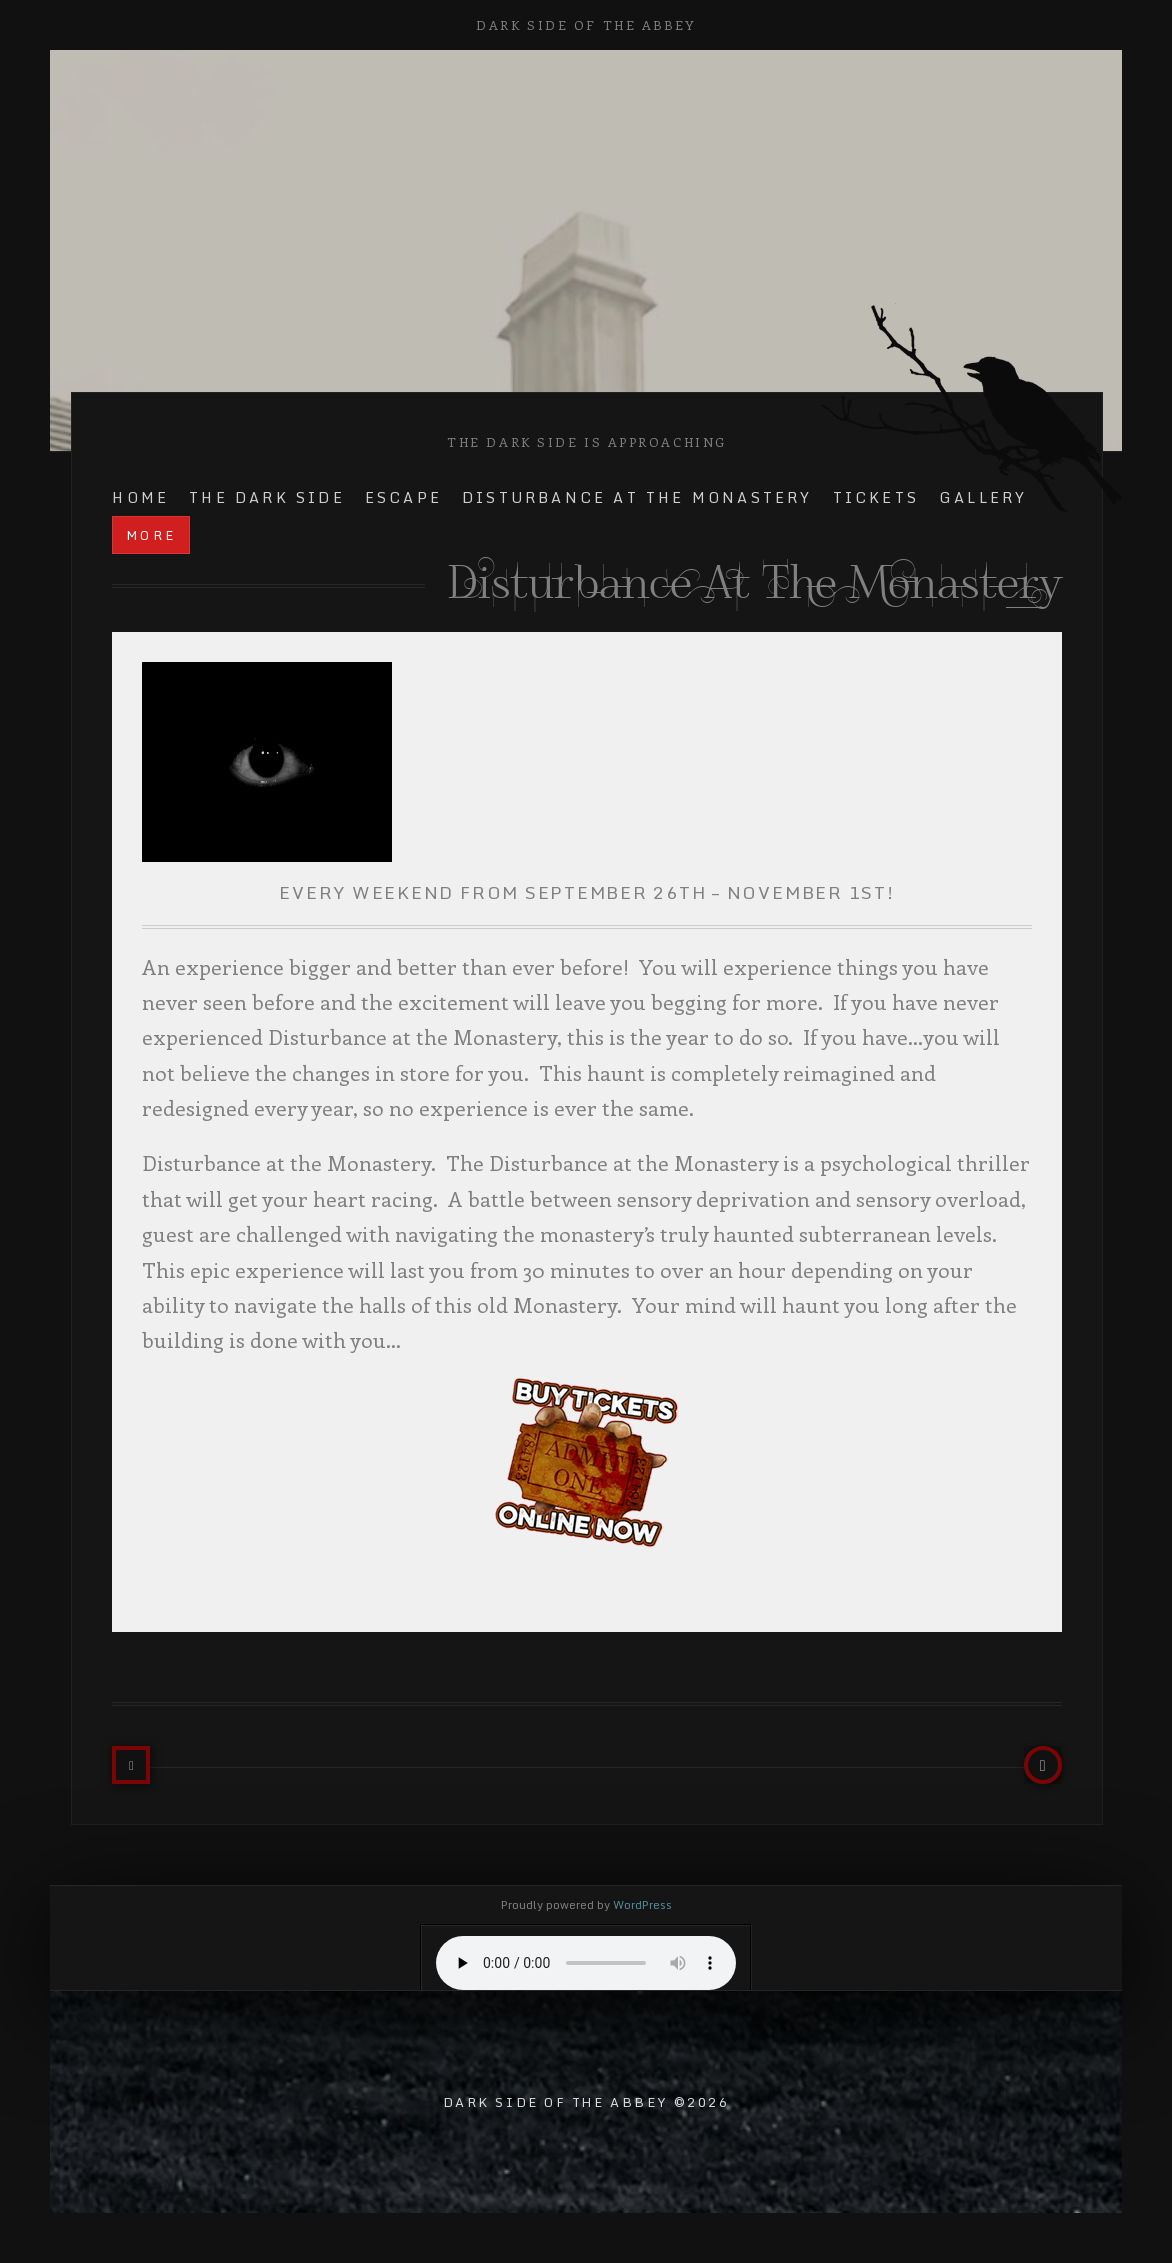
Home (140, 497)
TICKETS (876, 497)
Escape (403, 497)
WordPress (642, 1905)
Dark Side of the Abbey (585, 24)
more (151, 535)
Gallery (983, 497)
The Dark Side (267, 497)
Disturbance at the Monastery (637, 497)
